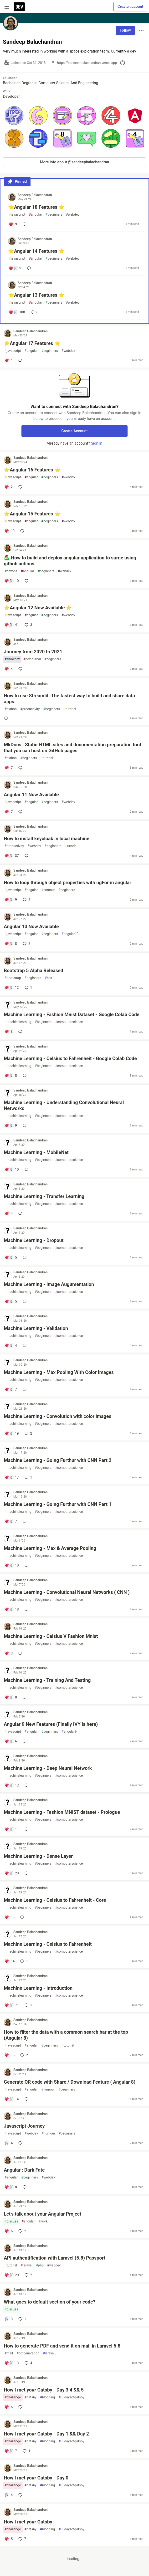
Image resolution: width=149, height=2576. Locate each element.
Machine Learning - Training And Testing (47, 1680)
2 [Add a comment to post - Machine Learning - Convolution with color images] (28, 1433)
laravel (26, 2265)
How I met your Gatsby (28, 2522)
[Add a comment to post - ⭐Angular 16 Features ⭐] (8, 487)
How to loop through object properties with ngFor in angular (67, 882)
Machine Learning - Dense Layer (38, 1856)
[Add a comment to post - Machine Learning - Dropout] (10, 1257)
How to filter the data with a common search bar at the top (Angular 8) (66, 2035)
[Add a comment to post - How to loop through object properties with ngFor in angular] (10, 899)
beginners (54, 214)
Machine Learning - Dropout (34, 1240)
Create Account (74, 431)
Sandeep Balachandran (35, 195)
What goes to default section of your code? (49, 2302)
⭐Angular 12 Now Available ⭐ (38, 608)
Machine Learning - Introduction (38, 1988)
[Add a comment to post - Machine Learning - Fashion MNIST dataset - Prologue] (11, 1829)
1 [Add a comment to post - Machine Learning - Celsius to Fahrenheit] (23, 1961)
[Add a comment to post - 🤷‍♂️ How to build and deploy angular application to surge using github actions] (11, 581)
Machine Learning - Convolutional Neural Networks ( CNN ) (67, 1592)
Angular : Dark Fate (24, 2170)
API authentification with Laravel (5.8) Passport (54, 2258)
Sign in (96, 443)
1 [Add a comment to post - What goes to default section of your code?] (21, 2319)
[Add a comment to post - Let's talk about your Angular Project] (8, 2231)
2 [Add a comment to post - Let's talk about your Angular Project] (21, 2231)
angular (35, 214)
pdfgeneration (27, 2353)
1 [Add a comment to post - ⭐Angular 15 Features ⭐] (23, 531)
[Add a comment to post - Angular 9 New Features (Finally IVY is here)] (10, 1741)
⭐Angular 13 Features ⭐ (36, 295)
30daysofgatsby (71, 2397)
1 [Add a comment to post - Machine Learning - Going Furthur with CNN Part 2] (28, 1477)
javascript (17, 214)
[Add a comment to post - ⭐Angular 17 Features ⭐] (8, 360)
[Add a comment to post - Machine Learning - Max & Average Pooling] (11, 1565)
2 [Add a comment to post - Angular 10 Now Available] (26, 943)
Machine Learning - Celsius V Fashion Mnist (51, 1636)
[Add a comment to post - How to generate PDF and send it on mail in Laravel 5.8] (11, 2363)
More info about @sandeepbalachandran (74, 162)
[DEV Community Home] (19, 6)
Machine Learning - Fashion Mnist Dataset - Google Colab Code (71, 1014)
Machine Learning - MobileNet (36, 1152)
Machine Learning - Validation (36, 1328)
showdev (12, 659)
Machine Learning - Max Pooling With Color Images (59, 1372)
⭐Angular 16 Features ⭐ (32, 470)
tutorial (70, 709)
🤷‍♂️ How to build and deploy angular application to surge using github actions (70, 561)
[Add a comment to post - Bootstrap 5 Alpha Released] (11, 987)
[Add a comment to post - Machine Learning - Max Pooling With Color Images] (10, 1389)
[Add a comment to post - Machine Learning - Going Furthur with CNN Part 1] (10, 1521)
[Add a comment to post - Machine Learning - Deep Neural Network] (11, 1785)
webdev (72, 214)
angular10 (70, 933)
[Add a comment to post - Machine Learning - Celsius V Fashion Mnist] (8, 1653)
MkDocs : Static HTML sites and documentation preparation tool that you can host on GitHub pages (72, 747)
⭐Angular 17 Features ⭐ (32, 343)
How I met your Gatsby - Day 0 (36, 2478)
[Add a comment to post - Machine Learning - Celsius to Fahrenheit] (9, 1961)
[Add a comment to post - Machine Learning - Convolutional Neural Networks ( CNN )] (11, 1609)
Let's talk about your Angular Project (42, 2214)
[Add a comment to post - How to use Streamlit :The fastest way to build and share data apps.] (7, 718)
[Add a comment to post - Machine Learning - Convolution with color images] (11, 1433)
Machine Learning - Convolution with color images (57, 1416)
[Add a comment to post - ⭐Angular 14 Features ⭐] (15, 268)
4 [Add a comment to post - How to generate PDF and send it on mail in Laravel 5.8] (28, 2363)
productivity (30, 709)
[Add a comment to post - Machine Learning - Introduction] (11, 2005)
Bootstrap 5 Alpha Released (33, 970)
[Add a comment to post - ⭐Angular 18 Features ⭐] (13, 224)
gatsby (30, 2397)
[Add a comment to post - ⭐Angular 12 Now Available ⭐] (11, 625)
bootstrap (13, 977)
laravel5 (50, 2353)
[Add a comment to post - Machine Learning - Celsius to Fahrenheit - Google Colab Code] (10, 1075)
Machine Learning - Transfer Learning (44, 1196)
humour (48, 890)
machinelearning (18, 1021)
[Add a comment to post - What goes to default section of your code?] (8, 2319)
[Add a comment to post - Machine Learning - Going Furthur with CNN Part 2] (11, 1477)
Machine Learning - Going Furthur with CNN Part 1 (58, 1504)
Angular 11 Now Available (31, 794)
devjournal (32, 659)
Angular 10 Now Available (31, 926)
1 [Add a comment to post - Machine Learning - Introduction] (28, 2005)
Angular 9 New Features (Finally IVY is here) (51, 1724)
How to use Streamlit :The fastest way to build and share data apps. (69, 698)
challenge (13, 2397)
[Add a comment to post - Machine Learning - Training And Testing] (10, 1697)
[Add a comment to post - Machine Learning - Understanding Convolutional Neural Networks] (10, 1125)
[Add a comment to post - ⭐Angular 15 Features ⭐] (9, 531)
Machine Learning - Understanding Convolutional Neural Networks (64, 1105)
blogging (47, 2397)
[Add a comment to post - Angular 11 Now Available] (8, 811)
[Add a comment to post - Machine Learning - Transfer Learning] (8, 1213)
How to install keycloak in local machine (46, 838)
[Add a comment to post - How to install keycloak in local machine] (11, 855)
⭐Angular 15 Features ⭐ (32, 514)
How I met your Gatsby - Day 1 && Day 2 (46, 2434)
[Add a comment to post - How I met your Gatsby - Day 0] (8, 2495)
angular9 (69, 1731)
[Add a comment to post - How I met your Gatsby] (8, 2539)
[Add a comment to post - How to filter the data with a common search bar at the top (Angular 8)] (9, 2055)
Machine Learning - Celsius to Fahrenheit (48, 1944)
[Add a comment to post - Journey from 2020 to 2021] (8, 669)
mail (9, 2353)
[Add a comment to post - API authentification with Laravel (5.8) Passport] (11, 2275)
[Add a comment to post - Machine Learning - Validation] (10, 1345)
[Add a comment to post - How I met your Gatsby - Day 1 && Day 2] (10, 2451)
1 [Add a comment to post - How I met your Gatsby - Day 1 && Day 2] (26, 2451)
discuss (11, 2221)
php (40, 2265)
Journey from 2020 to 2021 (33, 652)
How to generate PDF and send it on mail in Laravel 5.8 (62, 2346)
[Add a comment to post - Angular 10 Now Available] (10, 943)
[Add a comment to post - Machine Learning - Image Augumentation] (10, 1301)
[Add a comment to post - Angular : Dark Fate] (10, 2187)
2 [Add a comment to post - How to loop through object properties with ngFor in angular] (26, 899)
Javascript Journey (24, 2126)
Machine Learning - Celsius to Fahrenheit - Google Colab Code (70, 1058)
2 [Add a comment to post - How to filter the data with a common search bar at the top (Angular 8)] (23, 2055)
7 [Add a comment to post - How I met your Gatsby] (21, 2539)
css (48, 977)
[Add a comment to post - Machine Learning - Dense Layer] (11, 1873)
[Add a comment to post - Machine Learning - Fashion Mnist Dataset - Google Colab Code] (8, 1031)
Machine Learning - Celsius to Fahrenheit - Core (55, 1900)
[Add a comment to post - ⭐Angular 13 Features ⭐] (17, 312)
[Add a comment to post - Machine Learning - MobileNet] (11, 1169)
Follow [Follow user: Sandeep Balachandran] (125, 30)
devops (11, 571)
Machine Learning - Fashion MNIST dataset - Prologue (62, 1812)
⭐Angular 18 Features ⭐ (36, 207)
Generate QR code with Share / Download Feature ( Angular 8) (69, 2082)
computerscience (69, 1021)
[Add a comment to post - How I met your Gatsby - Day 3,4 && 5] (8, 2407)
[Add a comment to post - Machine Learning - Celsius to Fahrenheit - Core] (9, 1917)
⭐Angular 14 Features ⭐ (36, 251)
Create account (130, 6)
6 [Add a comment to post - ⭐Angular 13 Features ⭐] (34, 312)
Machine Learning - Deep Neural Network (48, 1768)
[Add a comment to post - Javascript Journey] (8, 2143)
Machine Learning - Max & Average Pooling (50, 1548)
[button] (14, 115)
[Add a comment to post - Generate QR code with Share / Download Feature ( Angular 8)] (11, 2099)
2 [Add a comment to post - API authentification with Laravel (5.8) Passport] (28, 2275)
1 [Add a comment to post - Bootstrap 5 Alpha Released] (28, 987)
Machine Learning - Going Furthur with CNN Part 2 (58, 1460)
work (43, 2221)
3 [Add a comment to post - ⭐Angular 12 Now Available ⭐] (28, 625)
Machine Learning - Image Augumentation (49, 1284)
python (11, 709)
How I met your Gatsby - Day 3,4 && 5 (44, 2390)
